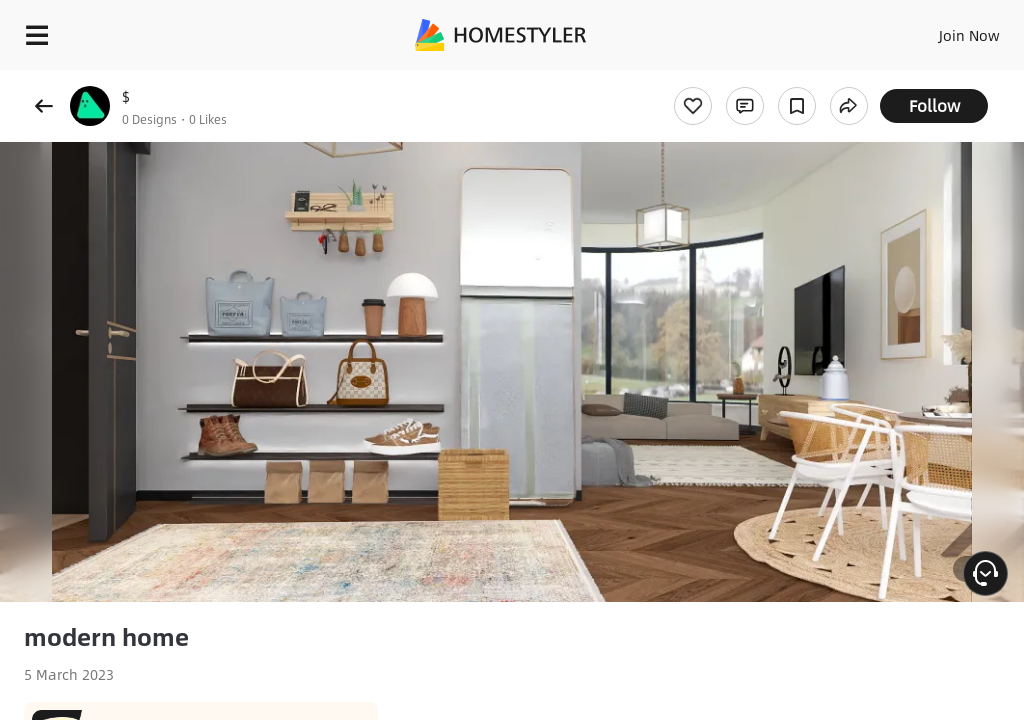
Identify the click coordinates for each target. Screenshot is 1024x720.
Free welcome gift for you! (768, 80)
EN (943, 30)
